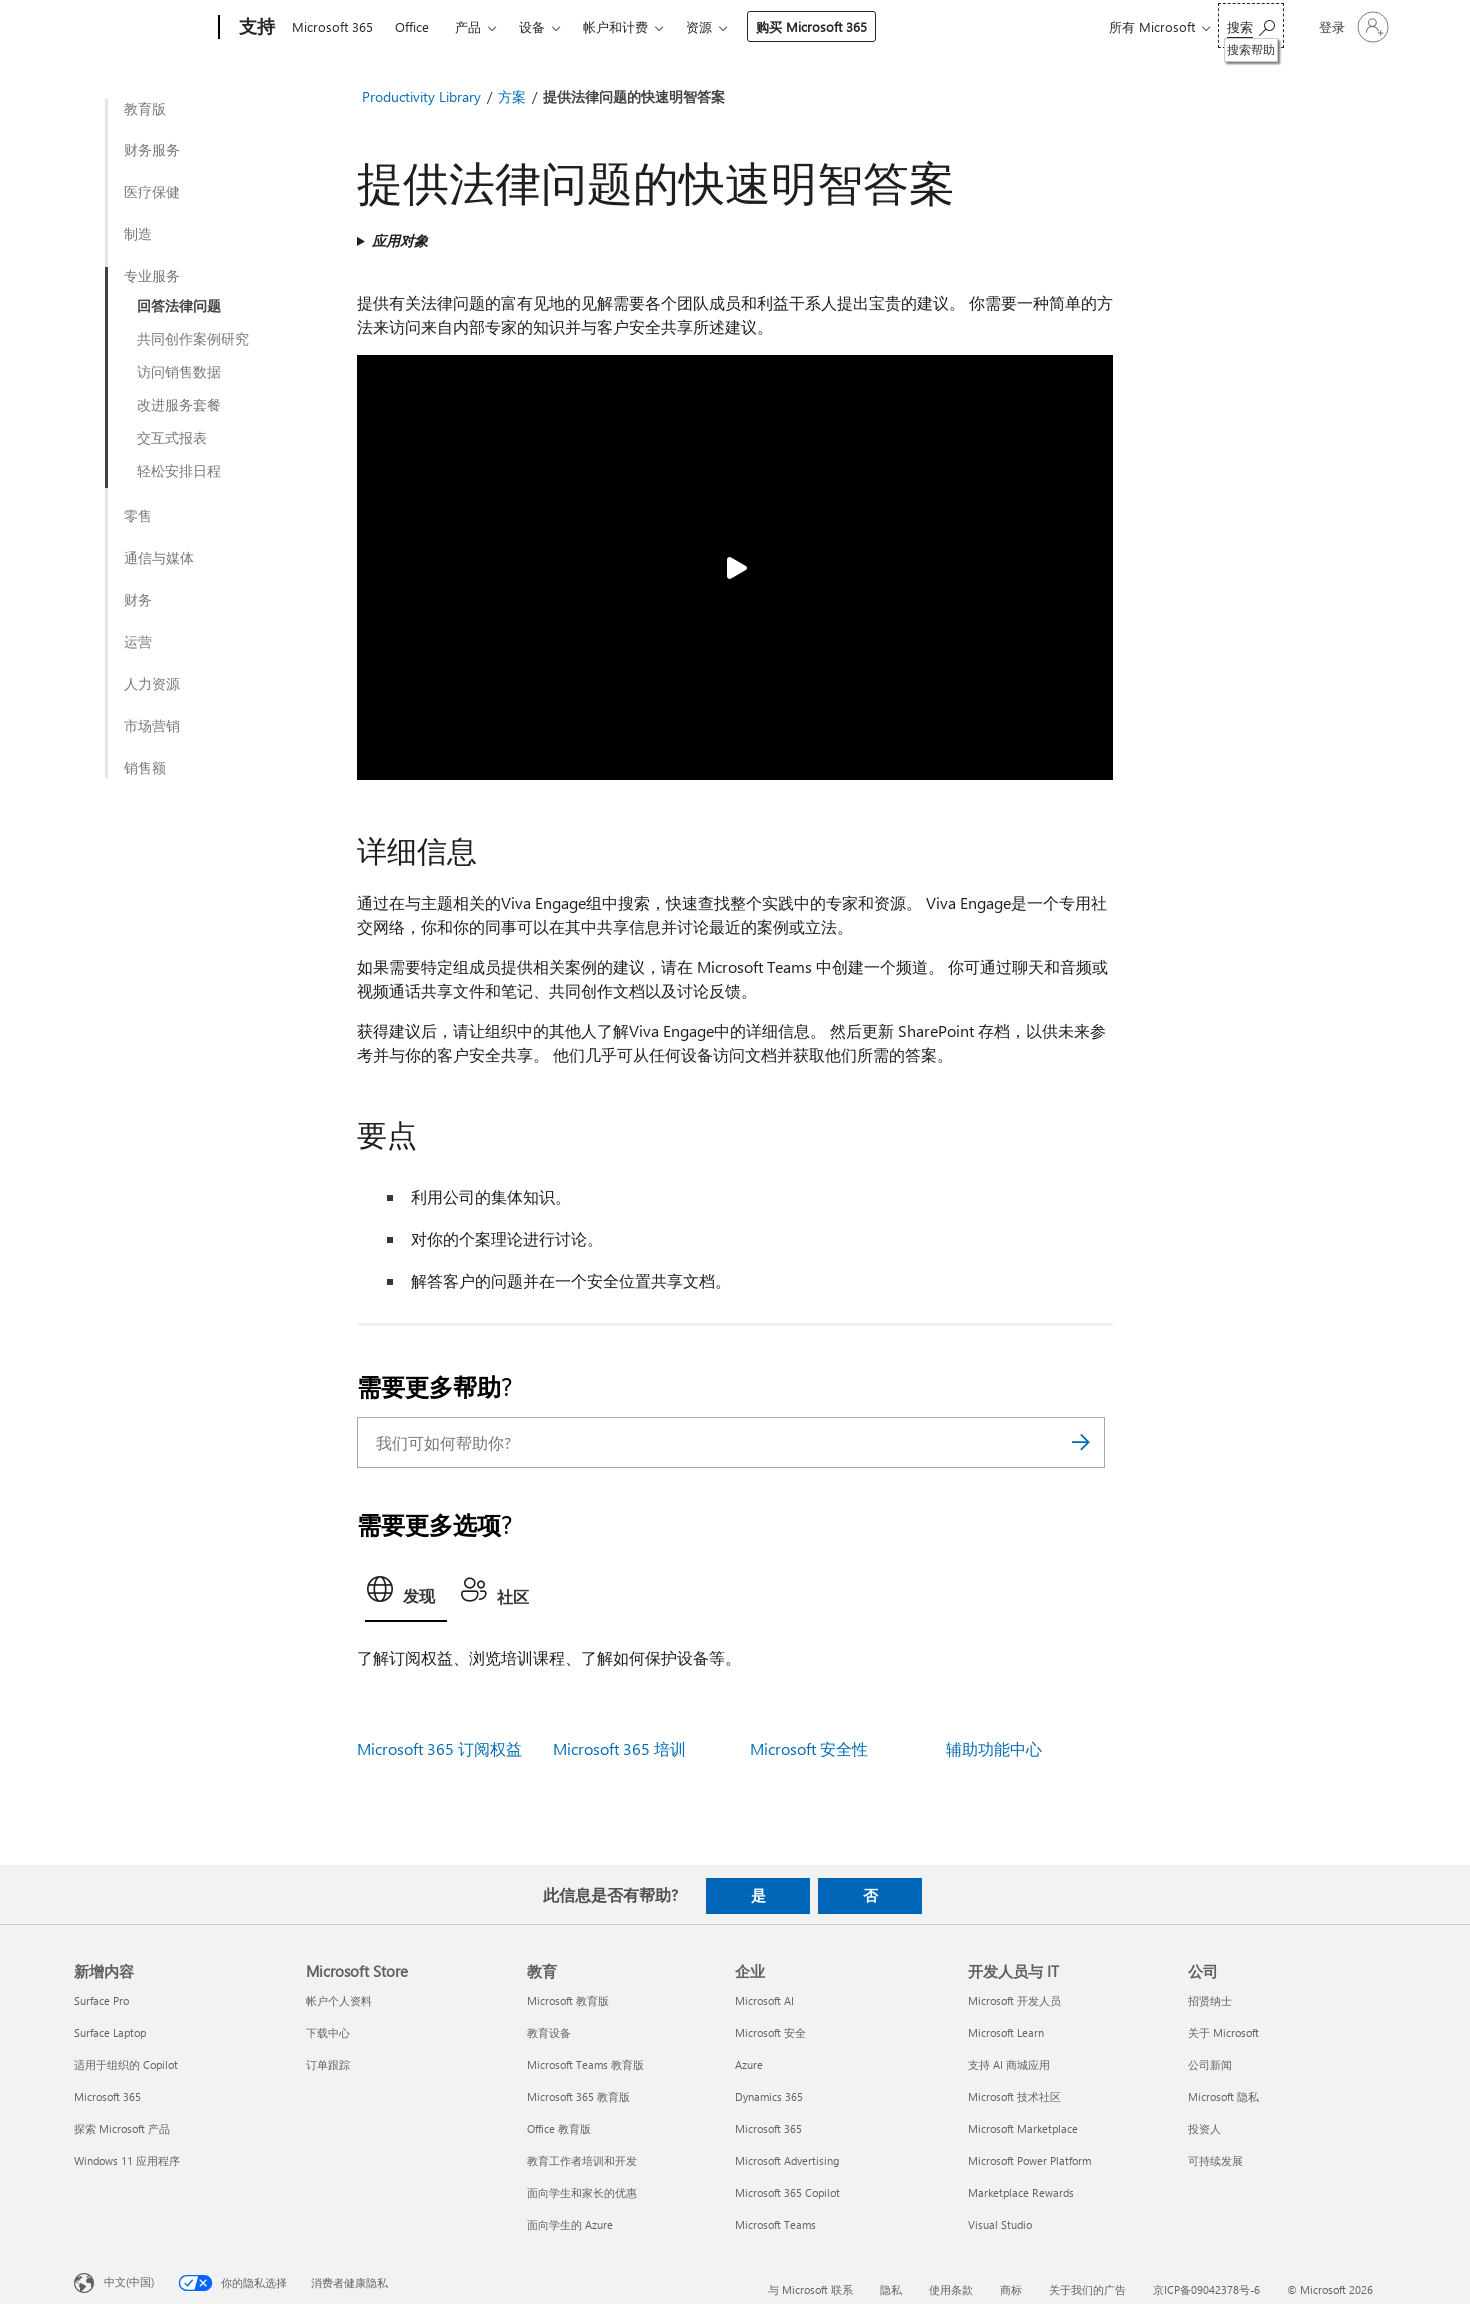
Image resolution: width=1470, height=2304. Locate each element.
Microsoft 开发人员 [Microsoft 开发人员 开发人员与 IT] (1014, 2000)
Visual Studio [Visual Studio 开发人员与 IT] (1000, 2224)
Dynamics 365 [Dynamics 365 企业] (769, 2096)
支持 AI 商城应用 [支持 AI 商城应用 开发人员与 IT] (1009, 2064)
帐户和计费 (615, 26)
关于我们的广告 (1087, 2289)
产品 (468, 26)
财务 (138, 600)
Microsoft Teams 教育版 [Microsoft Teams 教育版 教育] (585, 2064)
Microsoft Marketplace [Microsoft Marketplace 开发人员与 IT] (1023, 2128)
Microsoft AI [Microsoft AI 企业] (764, 2000)
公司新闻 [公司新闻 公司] (1210, 2064)
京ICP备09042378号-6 (1206, 2289)
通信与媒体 (159, 558)
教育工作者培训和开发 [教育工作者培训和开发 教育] (582, 2160)
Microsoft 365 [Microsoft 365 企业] (768, 2128)
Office (412, 26)
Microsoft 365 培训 (619, 1748)
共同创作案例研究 (193, 339)
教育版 (145, 109)
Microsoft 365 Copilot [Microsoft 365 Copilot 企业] (787, 2192)
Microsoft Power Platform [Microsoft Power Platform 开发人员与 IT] (1029, 2160)
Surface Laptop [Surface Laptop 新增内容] (110, 2032)
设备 (532, 26)
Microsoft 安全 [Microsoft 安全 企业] (770, 2032)
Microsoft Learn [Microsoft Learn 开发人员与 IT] (1006, 2032)
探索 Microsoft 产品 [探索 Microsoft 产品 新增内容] (122, 2128)
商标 (1011, 2289)
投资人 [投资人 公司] (1204, 2128)
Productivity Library (421, 96)
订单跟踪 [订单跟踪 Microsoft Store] (328, 2064)
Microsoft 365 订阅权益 (439, 1748)
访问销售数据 (179, 372)
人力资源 (152, 684)
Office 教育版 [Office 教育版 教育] (559, 2128)
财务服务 (152, 150)
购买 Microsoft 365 (811, 26)
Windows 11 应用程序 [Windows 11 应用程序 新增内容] (127, 2160)
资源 (699, 26)
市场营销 (152, 726)
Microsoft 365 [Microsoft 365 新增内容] (107, 2096)
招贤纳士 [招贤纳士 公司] (1210, 2000)
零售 (138, 516)
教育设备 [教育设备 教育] (549, 2032)
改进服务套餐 (179, 405)
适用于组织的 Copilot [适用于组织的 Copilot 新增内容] (126, 2064)
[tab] (406, 1595)
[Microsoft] (142, 28)
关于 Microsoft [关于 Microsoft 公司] (1223, 2032)
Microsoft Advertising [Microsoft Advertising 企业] (787, 2160)
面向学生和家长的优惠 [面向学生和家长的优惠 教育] (582, 2192)
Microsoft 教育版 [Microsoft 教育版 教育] (568, 2000)
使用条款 (951, 2289)
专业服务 (152, 276)
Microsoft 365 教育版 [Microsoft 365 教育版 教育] (578, 2096)
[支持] (255, 28)
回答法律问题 (179, 306)
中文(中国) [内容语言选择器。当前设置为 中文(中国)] (129, 2280)
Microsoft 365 (332, 26)
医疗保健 (152, 192)
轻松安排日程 (179, 471)
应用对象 (400, 240)
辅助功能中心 (994, 1748)
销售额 (145, 768)
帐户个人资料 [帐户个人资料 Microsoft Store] (339, 2000)
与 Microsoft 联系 (810, 2289)
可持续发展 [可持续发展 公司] (1215, 2160)
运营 (138, 642)
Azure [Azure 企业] (749, 2064)
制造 (138, 234)
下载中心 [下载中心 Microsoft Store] (328, 2032)
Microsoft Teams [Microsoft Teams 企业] (775, 2224)
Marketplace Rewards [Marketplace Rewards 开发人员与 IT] (1021, 2192)
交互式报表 (172, 438)
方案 (512, 96)
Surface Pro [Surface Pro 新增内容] (101, 2000)
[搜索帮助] (1251, 25)
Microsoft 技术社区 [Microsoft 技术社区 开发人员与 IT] (1014, 2096)
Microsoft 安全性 (809, 1748)
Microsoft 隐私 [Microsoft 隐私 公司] (1223, 2096)
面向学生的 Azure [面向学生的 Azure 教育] (570, 2224)
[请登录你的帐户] (1352, 27)
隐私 (891, 2289)
